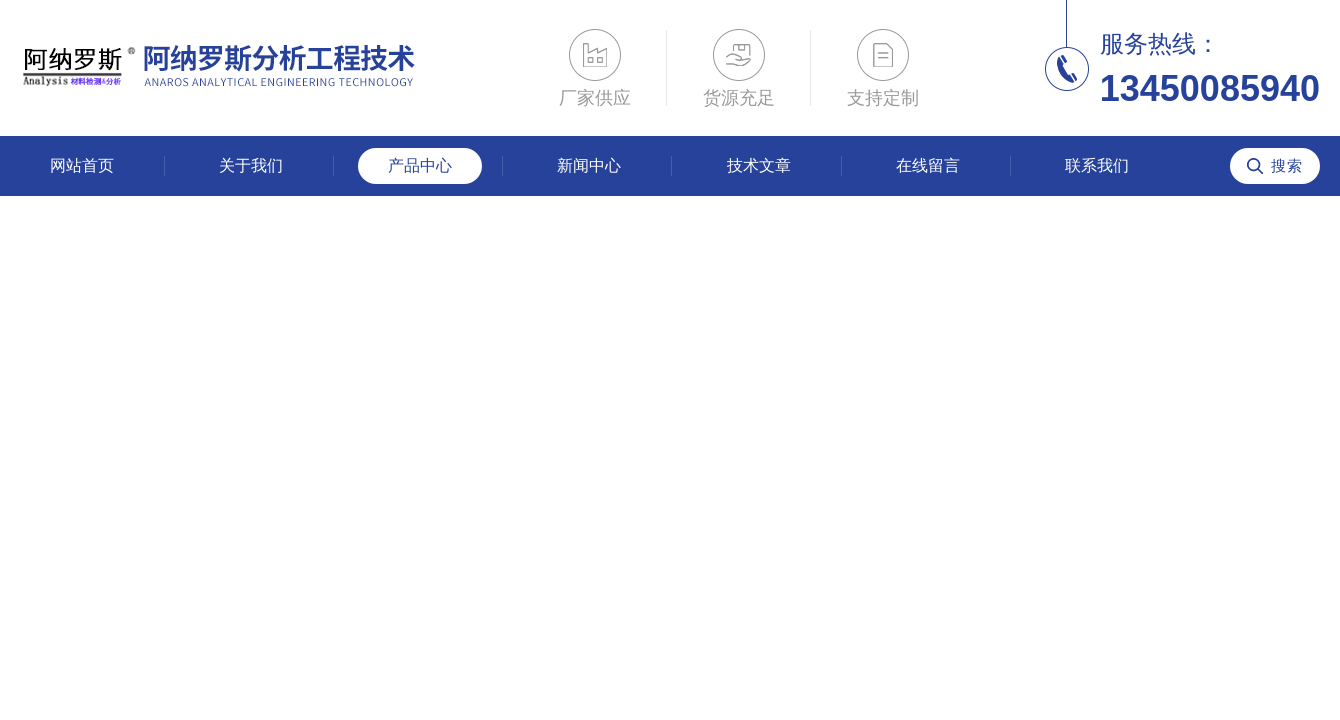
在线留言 (928, 165)
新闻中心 (589, 165)
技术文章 (759, 165)
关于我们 (251, 165)
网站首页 (82, 165)
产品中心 (420, 165)
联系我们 (1097, 165)
